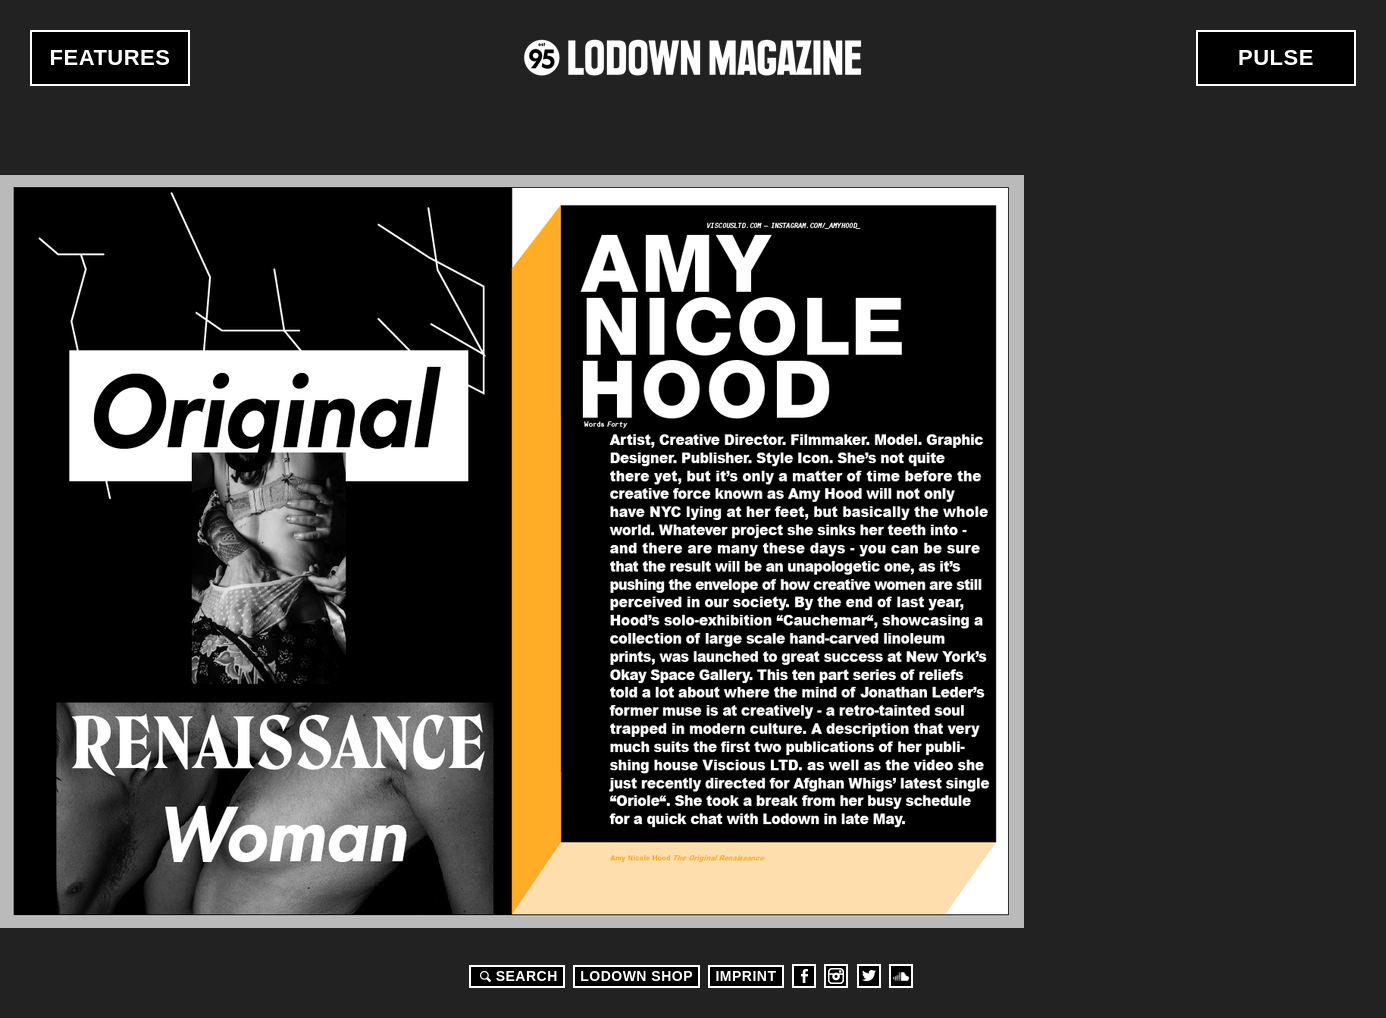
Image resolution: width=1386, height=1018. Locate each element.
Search (516, 976)
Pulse (1276, 57)
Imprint (745, 976)
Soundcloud (901, 976)
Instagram (836, 976)
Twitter (869, 976)
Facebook (804, 976)
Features (110, 57)
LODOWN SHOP (636, 976)
